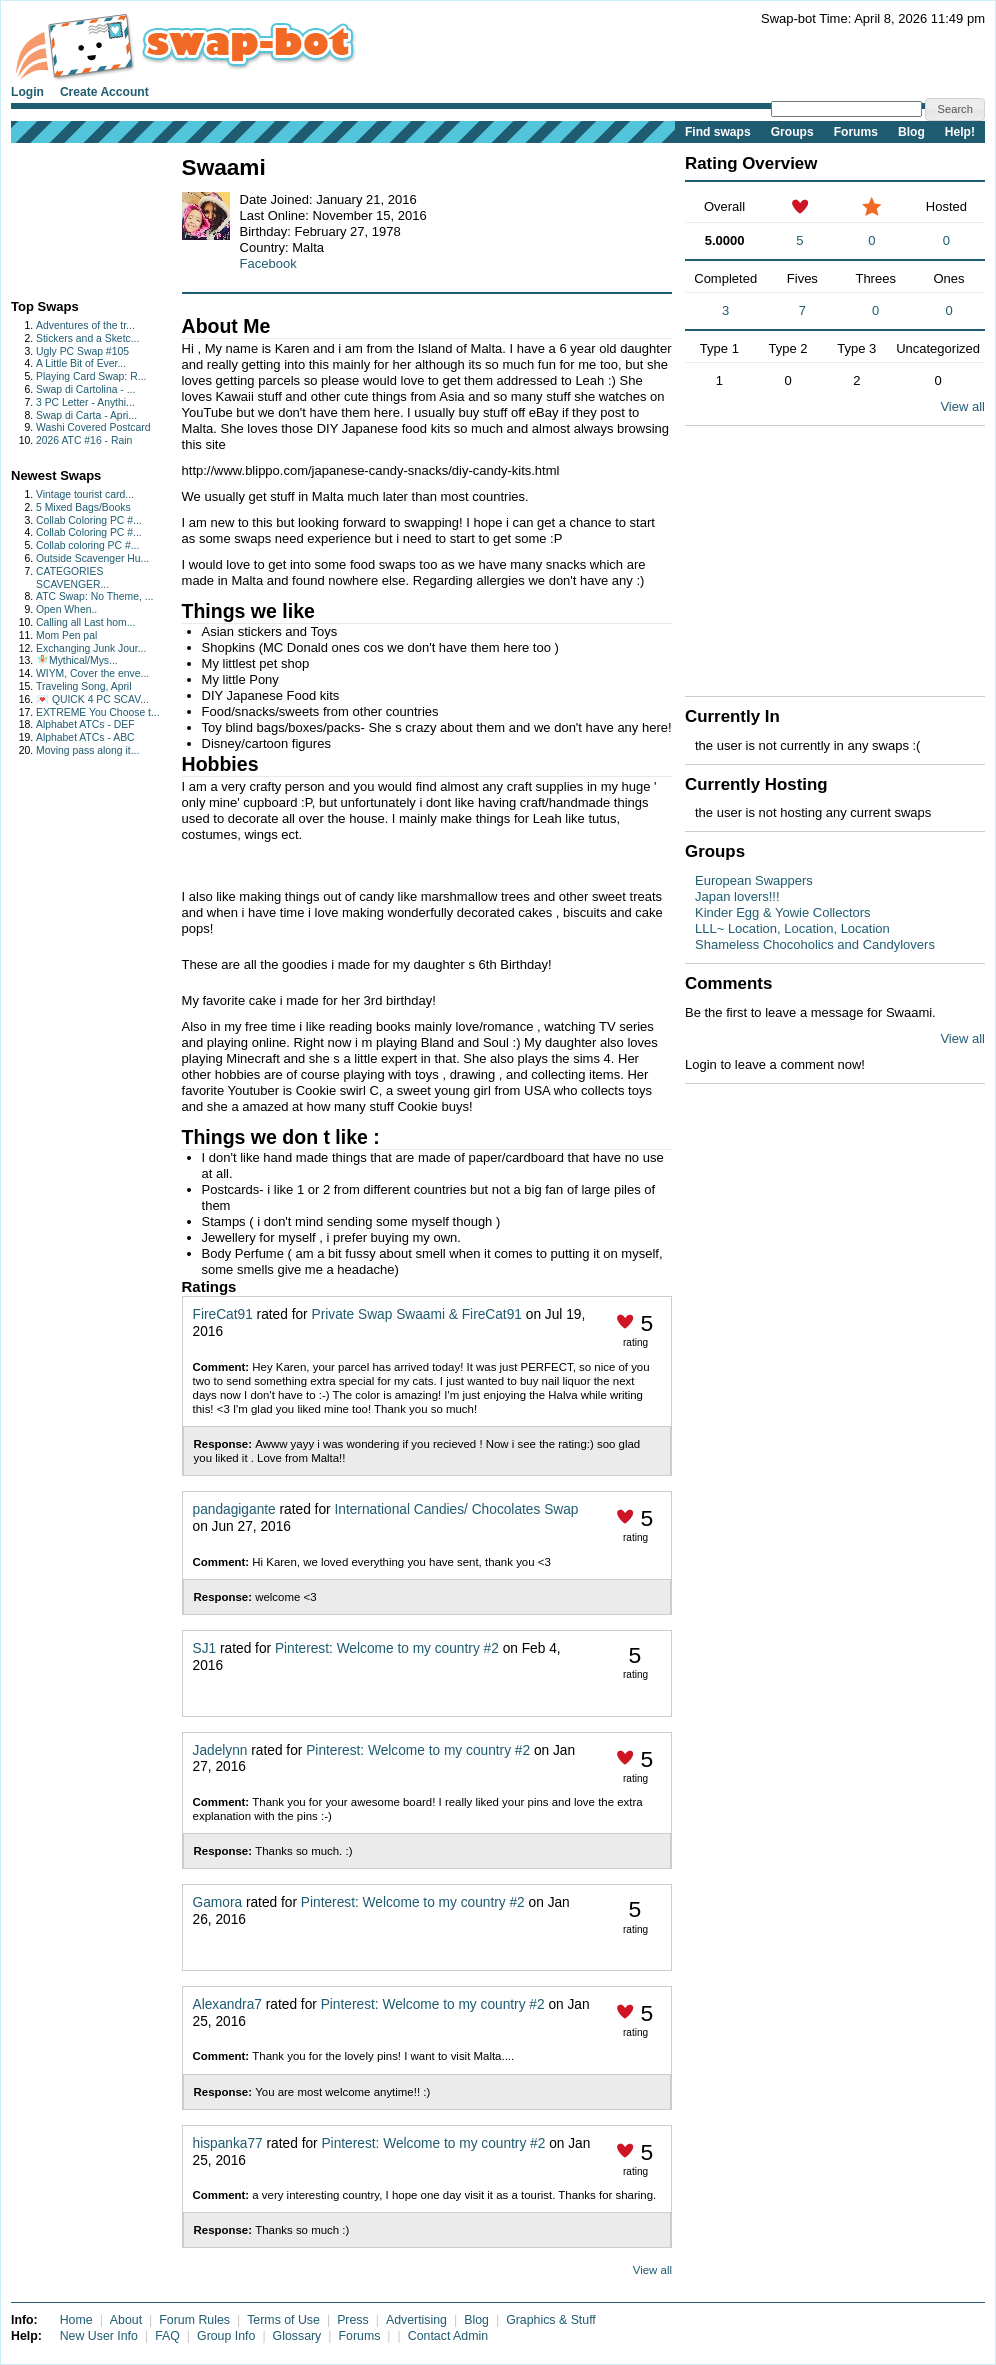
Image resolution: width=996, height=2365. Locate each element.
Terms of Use (283, 2320)
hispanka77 (228, 2143)
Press (353, 2320)
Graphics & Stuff (551, 2320)
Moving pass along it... (87, 750)
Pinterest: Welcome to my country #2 (387, 1648)
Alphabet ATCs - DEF (85, 724)
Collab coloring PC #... (87, 545)
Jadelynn (220, 1750)
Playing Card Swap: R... (91, 376)
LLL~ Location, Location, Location (792, 928)
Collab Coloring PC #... (89, 520)
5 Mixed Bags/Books (83, 507)
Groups (792, 132)
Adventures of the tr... (85, 325)
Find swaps (718, 132)
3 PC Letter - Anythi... (85, 402)
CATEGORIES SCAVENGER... (72, 578)
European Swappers (754, 880)
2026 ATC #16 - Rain (84, 440)
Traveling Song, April (84, 686)
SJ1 (205, 1648)
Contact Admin (448, 2336)
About (126, 2320)
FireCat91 (223, 1314)
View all (652, 2270)
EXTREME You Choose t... (98, 712)
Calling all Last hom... (85, 622)
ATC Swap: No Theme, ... (94, 596)
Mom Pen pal (66, 635)
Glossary (297, 2336)
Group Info (226, 2336)
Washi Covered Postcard (93, 427)
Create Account (104, 92)
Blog (911, 132)
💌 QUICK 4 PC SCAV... (92, 699)
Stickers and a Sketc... (87, 338)
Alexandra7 (227, 2004)
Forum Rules (194, 2320)
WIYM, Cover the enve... (92, 673)
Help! (960, 132)
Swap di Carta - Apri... (86, 415)
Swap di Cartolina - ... (85, 389)
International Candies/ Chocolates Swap (456, 1509)
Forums (856, 132)
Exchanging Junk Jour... (91, 648)
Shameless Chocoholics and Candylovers (815, 944)
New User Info (99, 2336)
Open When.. (66, 609)
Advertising (416, 2320)
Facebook (268, 263)
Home (76, 2320)
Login (27, 92)
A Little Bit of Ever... (81, 363)
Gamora (218, 1902)
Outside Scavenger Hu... (92, 558)
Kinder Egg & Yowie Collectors (783, 912)
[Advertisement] (73, 216)
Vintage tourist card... (85, 494)
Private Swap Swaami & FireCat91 (417, 1314)
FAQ (167, 2336)
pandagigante (234, 1509)
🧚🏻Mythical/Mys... (77, 660)
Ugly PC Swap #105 (82, 351)
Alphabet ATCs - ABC (85, 737)
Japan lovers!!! (737, 896)
